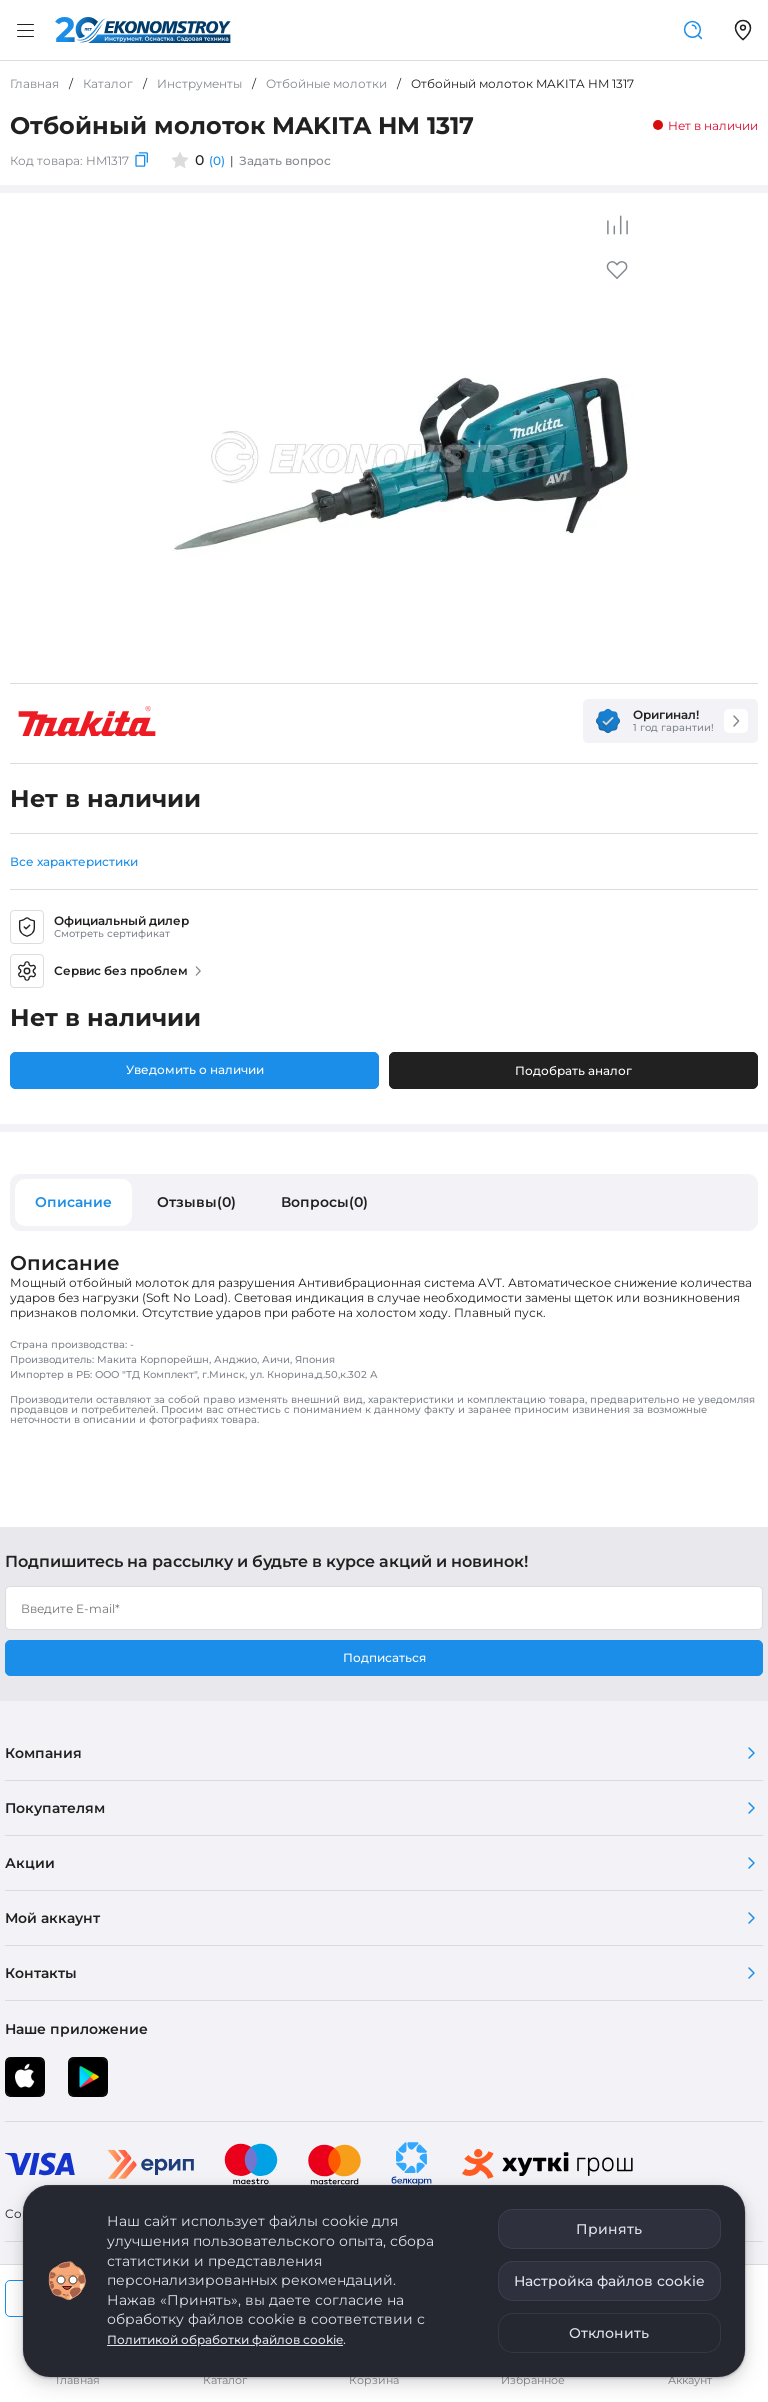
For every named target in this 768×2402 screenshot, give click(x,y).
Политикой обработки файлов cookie (225, 2339)
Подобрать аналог (573, 1070)
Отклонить (609, 2333)
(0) (217, 160)
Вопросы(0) (324, 1202)
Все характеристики (74, 861)
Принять (609, 2229)
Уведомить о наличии (195, 1069)
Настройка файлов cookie (609, 2281)
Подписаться (384, 1657)
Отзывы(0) (196, 1202)
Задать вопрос (285, 160)
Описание (73, 1202)
